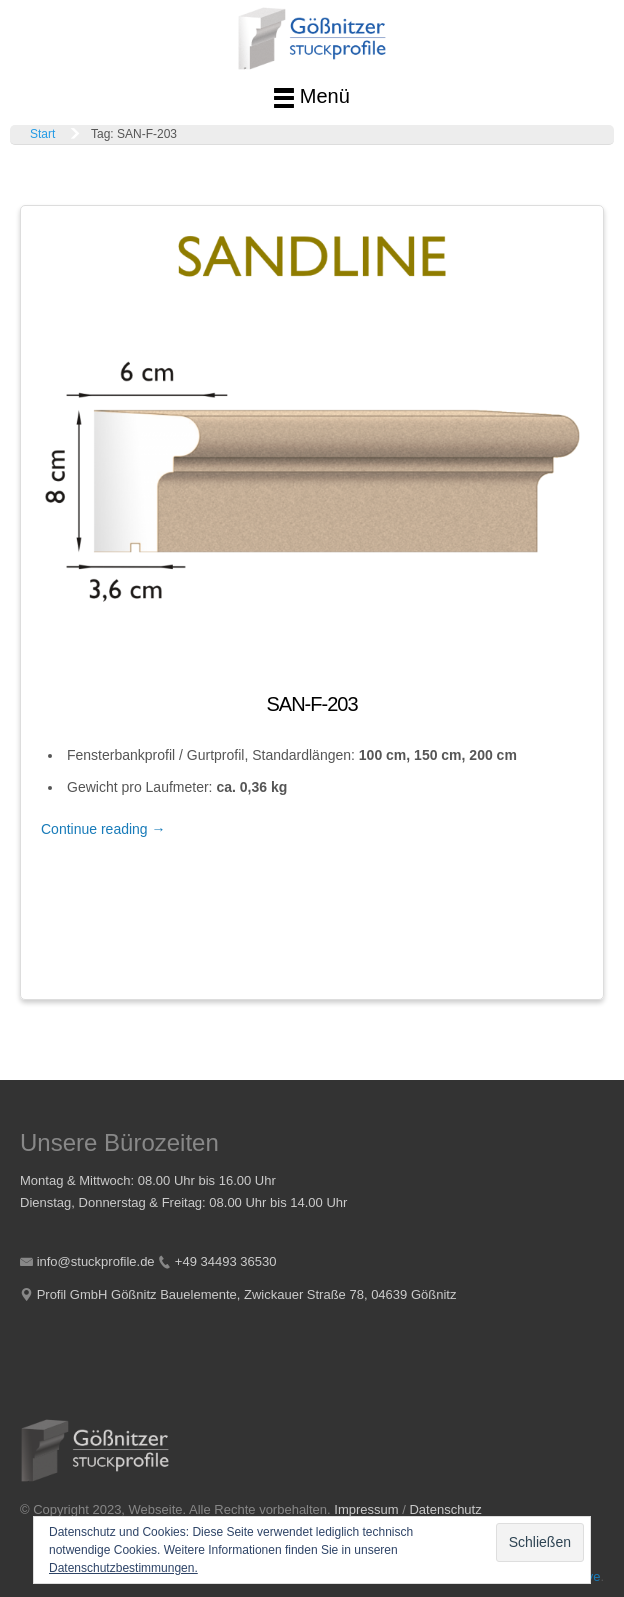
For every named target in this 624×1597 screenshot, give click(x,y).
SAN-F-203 (311, 704)
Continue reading (103, 829)
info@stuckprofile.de (96, 1261)
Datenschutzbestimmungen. (123, 1568)
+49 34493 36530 (226, 1261)
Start (42, 134)
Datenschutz (445, 1509)
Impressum (366, 1509)
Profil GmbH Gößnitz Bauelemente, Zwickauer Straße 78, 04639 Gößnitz (247, 1294)
